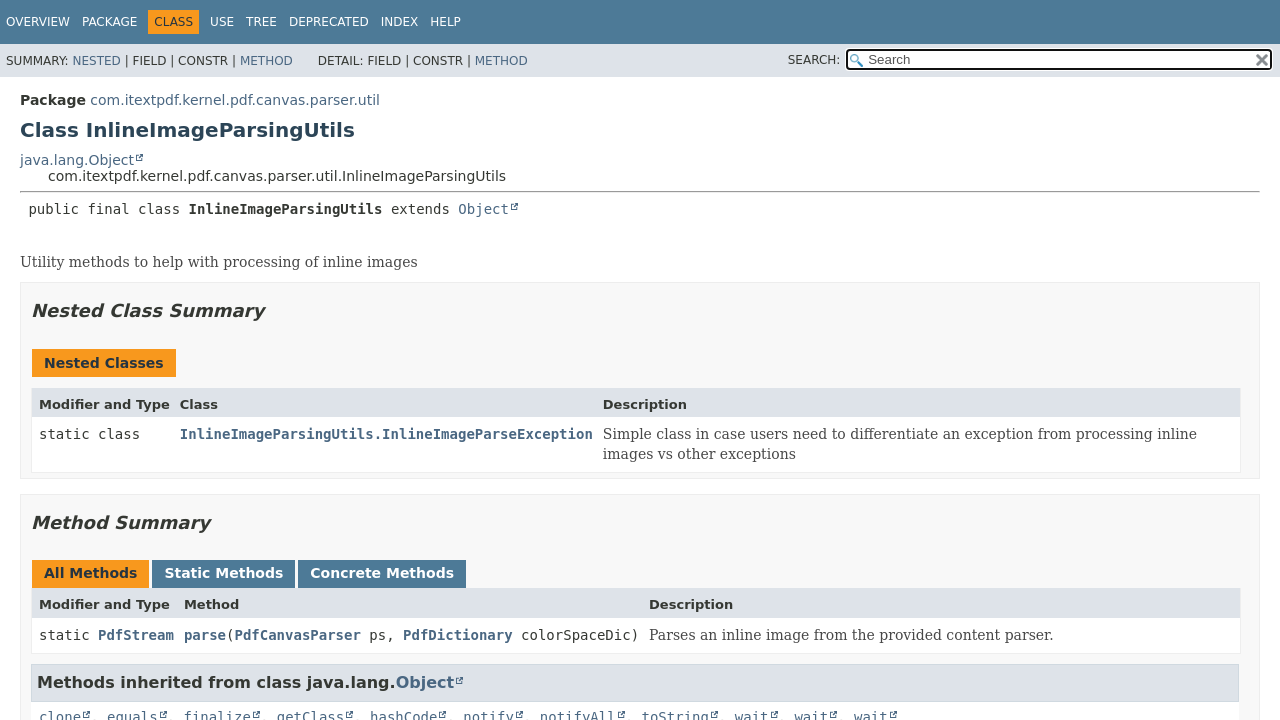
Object (483, 209)
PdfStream (136, 635)
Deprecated (329, 22)
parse (205, 635)
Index (400, 22)
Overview (38, 22)
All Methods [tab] (90, 573)
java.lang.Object (77, 160)
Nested (96, 61)
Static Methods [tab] (223, 573)
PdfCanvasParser (297, 635)
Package (109, 22)
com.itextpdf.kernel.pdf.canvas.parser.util (235, 100)
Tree (261, 22)
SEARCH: (814, 60)
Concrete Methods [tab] (382, 573)
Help (445, 22)
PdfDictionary (458, 635)
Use (222, 22)
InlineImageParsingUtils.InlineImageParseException (386, 434)
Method (266, 61)
